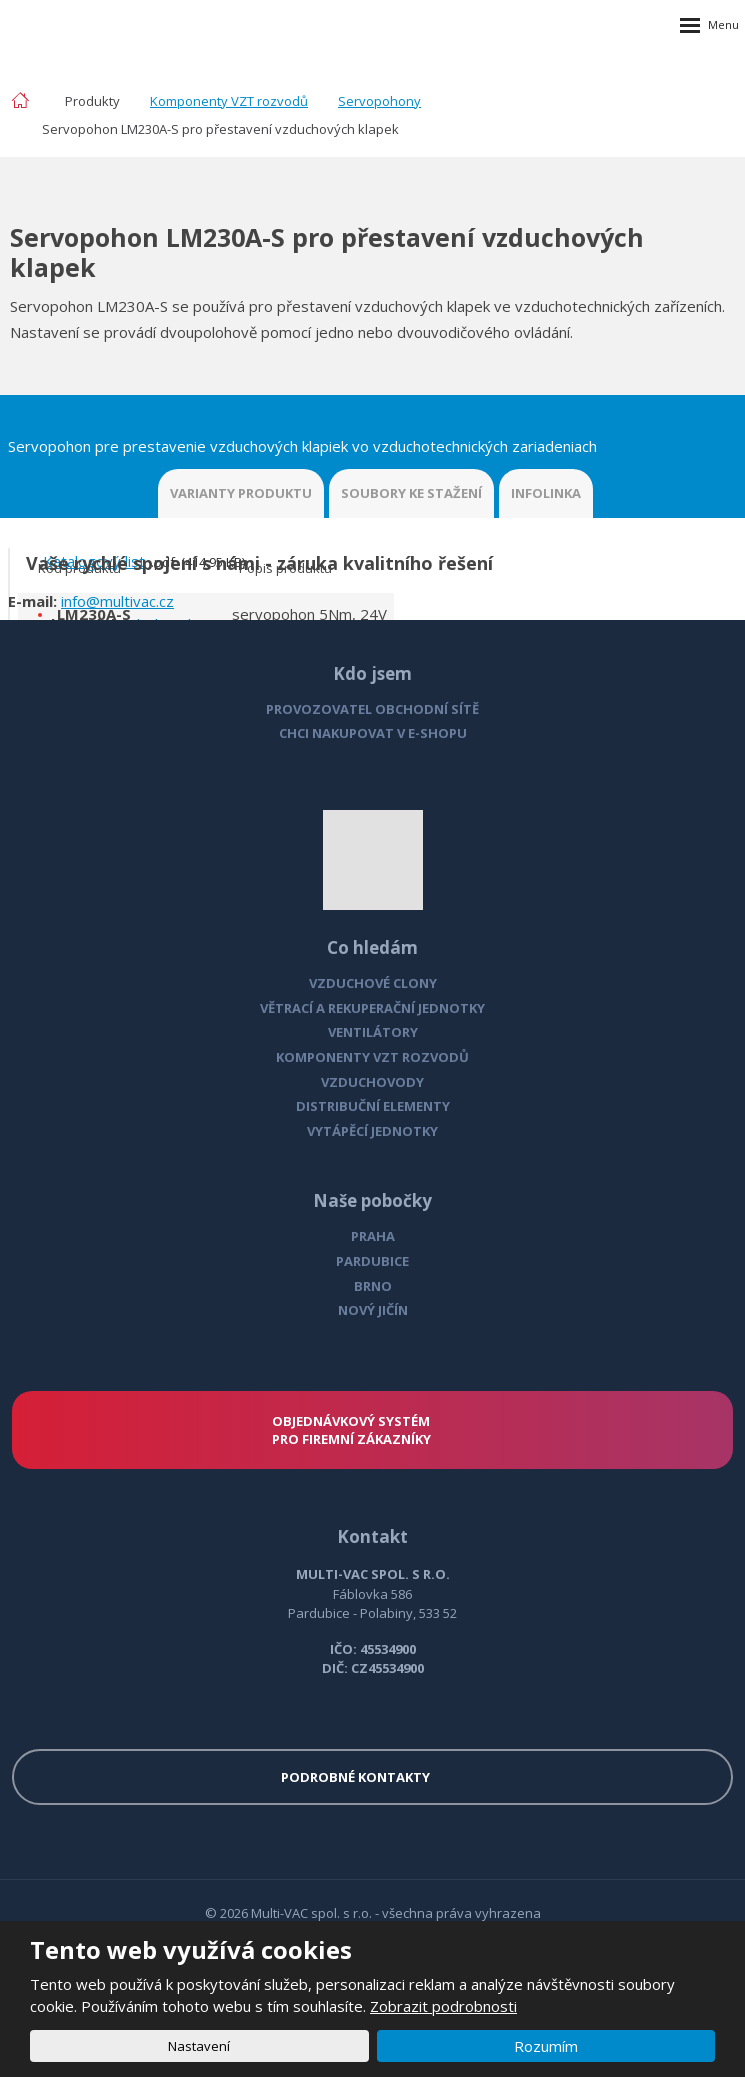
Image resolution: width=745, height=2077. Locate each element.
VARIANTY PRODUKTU (241, 493)
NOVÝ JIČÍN (373, 1310)
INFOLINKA (546, 493)
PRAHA (373, 1236)
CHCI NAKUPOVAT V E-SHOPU (373, 733)
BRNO (373, 1286)
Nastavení (199, 2046)
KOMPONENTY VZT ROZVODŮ (372, 1057)
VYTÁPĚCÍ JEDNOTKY (372, 1131)
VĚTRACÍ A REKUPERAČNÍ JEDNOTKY (372, 1008)
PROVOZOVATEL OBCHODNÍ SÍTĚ (372, 709)
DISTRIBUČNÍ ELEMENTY (373, 1106)
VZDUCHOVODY (372, 1082)
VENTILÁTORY (373, 1032)
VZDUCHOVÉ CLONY (373, 983)
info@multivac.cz (117, 601)
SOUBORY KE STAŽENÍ (411, 493)
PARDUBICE (372, 1261)
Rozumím (546, 2046)
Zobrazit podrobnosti (443, 2006)
